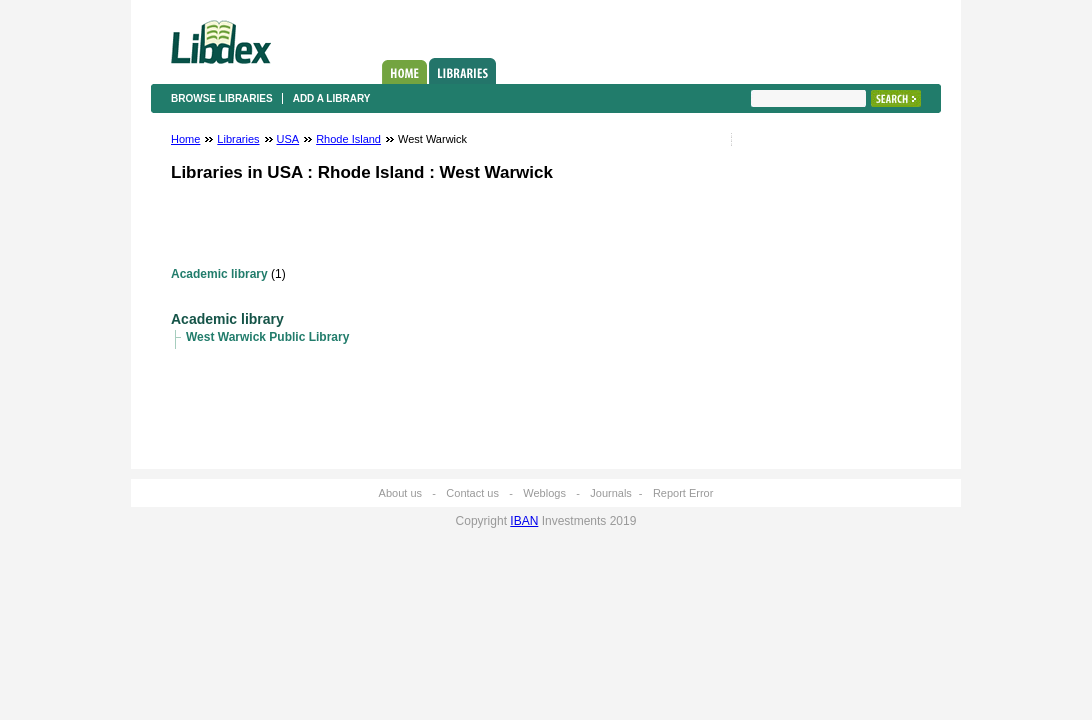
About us (400, 493)
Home (404, 72)
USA (288, 139)
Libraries (462, 71)
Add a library (332, 98)
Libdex (221, 42)
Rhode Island (348, 139)
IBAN (524, 521)
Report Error (683, 493)
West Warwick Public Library (267, 337)
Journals (611, 493)
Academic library (219, 274)
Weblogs (544, 493)
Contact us (472, 493)
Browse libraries (222, 98)
